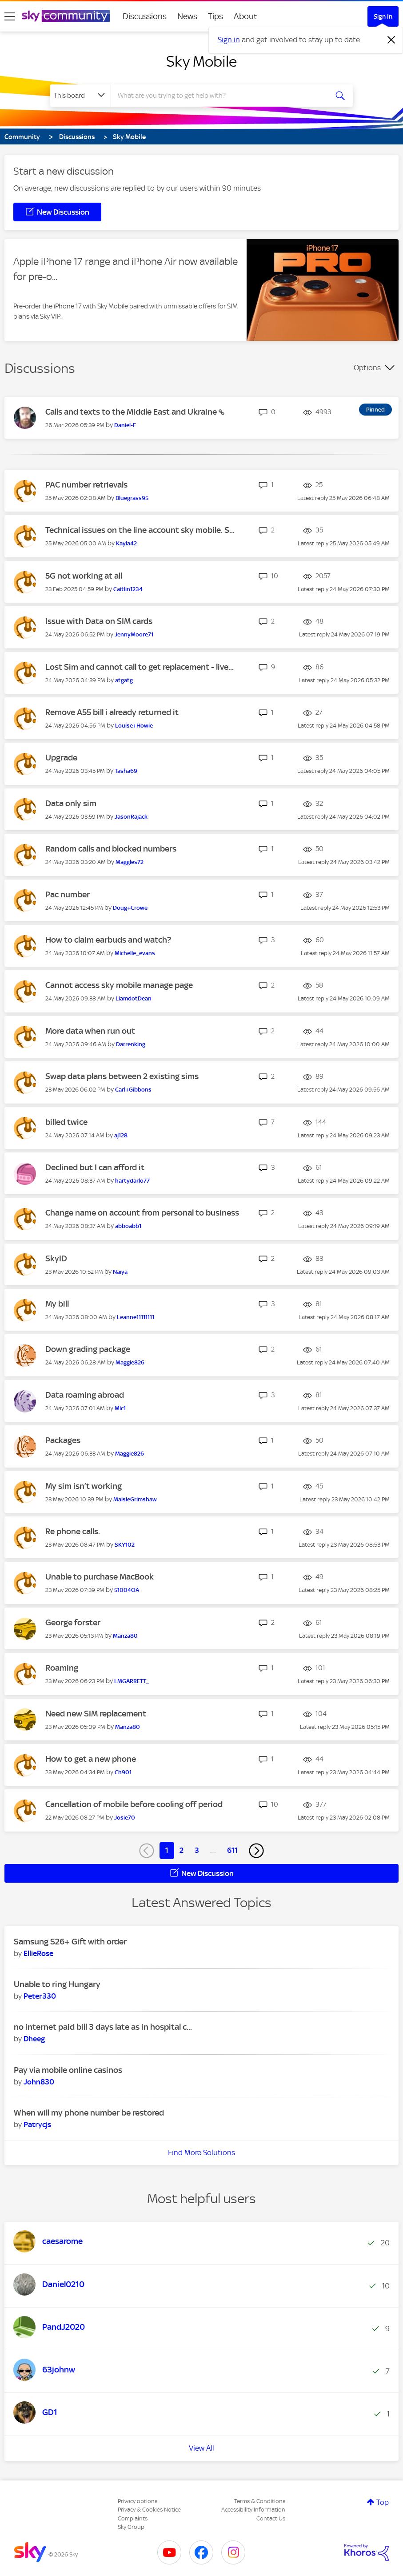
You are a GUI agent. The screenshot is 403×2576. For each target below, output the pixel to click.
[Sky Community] (66, 16)
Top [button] (382, 2502)
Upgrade (61, 757)
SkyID (56, 1258)
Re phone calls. (72, 1531)
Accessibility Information (253, 2509)
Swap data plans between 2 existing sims (122, 1076)
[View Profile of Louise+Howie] (134, 725)
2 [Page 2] (182, 1850)
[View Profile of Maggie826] (130, 1362)
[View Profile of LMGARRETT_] (131, 1681)
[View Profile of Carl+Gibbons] (133, 1089)
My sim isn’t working (83, 1486)
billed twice (66, 1122)
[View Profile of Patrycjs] (37, 2124)
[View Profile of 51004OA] (126, 1590)
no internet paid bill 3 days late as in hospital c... (103, 2027)
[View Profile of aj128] (121, 1135)
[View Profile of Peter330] (40, 1996)
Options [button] (367, 367)
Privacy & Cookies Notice (149, 2509)
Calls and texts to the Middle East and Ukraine (132, 412)
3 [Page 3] (197, 1850)
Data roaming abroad (84, 1395)
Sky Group (131, 2527)
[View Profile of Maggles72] (130, 862)
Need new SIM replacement (95, 1713)
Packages (62, 1440)
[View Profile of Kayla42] (126, 543)
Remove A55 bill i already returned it (112, 712)
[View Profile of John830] (39, 2081)
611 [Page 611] (232, 1850)
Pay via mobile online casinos (68, 2070)
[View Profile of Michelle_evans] (135, 953)
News (187, 16)
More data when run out (90, 1031)
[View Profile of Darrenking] (130, 1044)
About (245, 16)
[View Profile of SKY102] (125, 1544)
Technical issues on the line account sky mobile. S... (140, 530)
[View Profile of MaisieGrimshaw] (135, 1499)
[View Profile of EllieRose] (38, 1953)
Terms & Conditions (259, 2501)
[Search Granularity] (80, 95)
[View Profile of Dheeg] (34, 2038)
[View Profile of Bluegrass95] (132, 498)
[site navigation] (9, 16)
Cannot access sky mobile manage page (119, 985)
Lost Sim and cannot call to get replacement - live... (139, 667)
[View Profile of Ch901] (123, 1772)
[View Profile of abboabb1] (128, 1226)
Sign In (383, 16)
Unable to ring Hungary (57, 1984)
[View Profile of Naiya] (120, 1271)
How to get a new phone (90, 1759)
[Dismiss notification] (391, 40)
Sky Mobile (201, 61)
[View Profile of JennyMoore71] (134, 634)
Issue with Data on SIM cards (98, 621)
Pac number (67, 894)
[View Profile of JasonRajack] (131, 816)
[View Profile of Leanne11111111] (135, 1317)
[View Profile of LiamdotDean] (134, 998)
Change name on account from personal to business (142, 1213)
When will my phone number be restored (89, 2113)
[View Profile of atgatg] (124, 680)
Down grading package (87, 1349)
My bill (57, 1304)
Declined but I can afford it (94, 1167)
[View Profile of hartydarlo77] (132, 1180)
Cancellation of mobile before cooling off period (134, 1804)
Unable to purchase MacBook (99, 1577)
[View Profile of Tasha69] (126, 771)
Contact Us (270, 2518)
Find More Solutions (201, 2152)
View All (201, 2448)
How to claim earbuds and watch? (108, 940)
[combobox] (219, 95)
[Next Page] (256, 1851)
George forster (72, 1622)
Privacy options (137, 2501)
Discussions (145, 16)
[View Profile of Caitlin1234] (128, 589)
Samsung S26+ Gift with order (70, 1941)
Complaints (133, 2518)
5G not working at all (83, 576)
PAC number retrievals (86, 485)
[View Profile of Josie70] (124, 1817)
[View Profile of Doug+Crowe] (130, 907)
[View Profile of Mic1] (120, 1408)
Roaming (61, 1668)
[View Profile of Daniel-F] (125, 425)
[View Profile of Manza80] (125, 1635)
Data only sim (70, 803)
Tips (215, 16)
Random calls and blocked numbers (110, 849)
